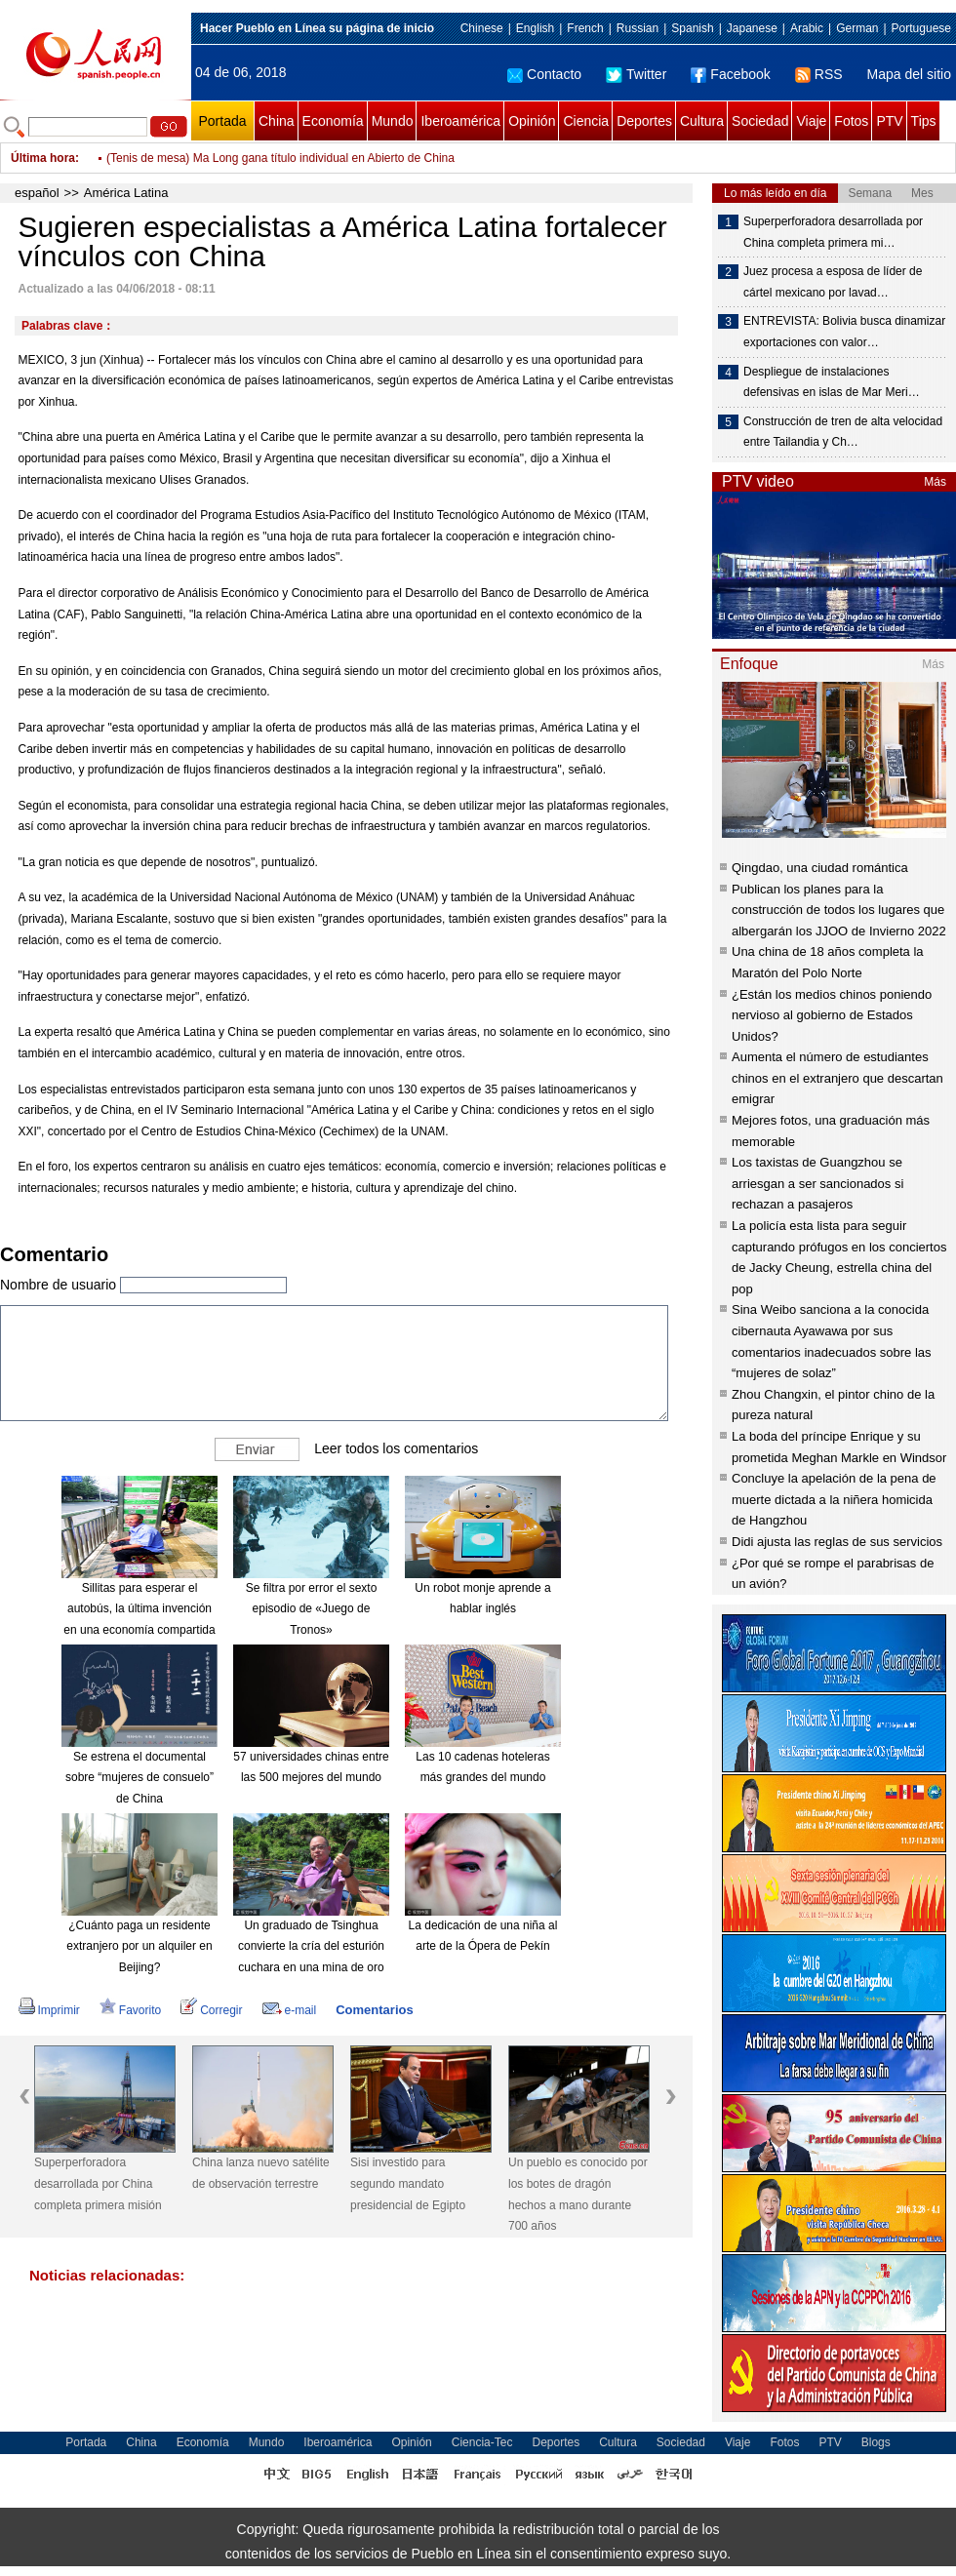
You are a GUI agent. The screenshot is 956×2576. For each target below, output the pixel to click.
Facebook (730, 74)
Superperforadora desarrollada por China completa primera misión (98, 2183)
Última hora (43, 158)
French (585, 28)
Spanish (692, 28)
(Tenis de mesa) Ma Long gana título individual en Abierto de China (280, 158)
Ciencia (586, 121)
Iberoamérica (460, 121)
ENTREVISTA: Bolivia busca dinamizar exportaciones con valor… (844, 331)
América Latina (126, 192)
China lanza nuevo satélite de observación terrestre (261, 2173)
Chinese (481, 28)
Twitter (636, 74)
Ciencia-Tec (482, 2442)
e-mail (289, 2010)
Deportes (644, 121)
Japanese (752, 28)
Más (935, 482)
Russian (637, 28)
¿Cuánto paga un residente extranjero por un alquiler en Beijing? (139, 1946)
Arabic (806, 28)
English (535, 28)
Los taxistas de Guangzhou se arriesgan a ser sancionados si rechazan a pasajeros (817, 1183)
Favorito (130, 2010)
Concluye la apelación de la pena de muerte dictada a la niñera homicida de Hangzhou (834, 1499)
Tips (923, 121)
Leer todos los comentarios (396, 1447)
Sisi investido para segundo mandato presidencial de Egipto (407, 2183)
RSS (819, 74)
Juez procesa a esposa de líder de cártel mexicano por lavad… (832, 281)
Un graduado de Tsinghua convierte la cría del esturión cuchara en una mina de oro (311, 1946)
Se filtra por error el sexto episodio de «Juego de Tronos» (312, 1609)
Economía (333, 121)
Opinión (531, 121)
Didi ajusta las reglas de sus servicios (837, 1541)
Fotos (851, 121)
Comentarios (374, 2009)
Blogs (876, 2442)
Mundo (393, 121)
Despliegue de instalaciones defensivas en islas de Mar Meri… (831, 382)
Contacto (544, 74)
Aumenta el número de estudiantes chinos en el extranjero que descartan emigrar (837, 1078)
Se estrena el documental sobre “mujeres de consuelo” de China (139, 1777)
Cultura (702, 121)
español (37, 192)
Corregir (211, 2010)
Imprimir (49, 2010)
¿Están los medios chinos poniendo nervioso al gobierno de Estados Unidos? (832, 1015)
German (857, 28)
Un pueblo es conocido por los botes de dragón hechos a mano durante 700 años (578, 2194)
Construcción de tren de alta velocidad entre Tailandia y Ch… (842, 432)
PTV (889, 121)
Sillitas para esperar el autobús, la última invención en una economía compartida (139, 1609)
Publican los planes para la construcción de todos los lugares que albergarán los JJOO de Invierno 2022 (839, 910)
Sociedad (760, 121)
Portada (222, 121)
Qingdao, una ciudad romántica (820, 867)
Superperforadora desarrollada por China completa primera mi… (833, 232)
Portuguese (921, 28)
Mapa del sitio (909, 74)
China (277, 121)
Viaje (811, 121)
